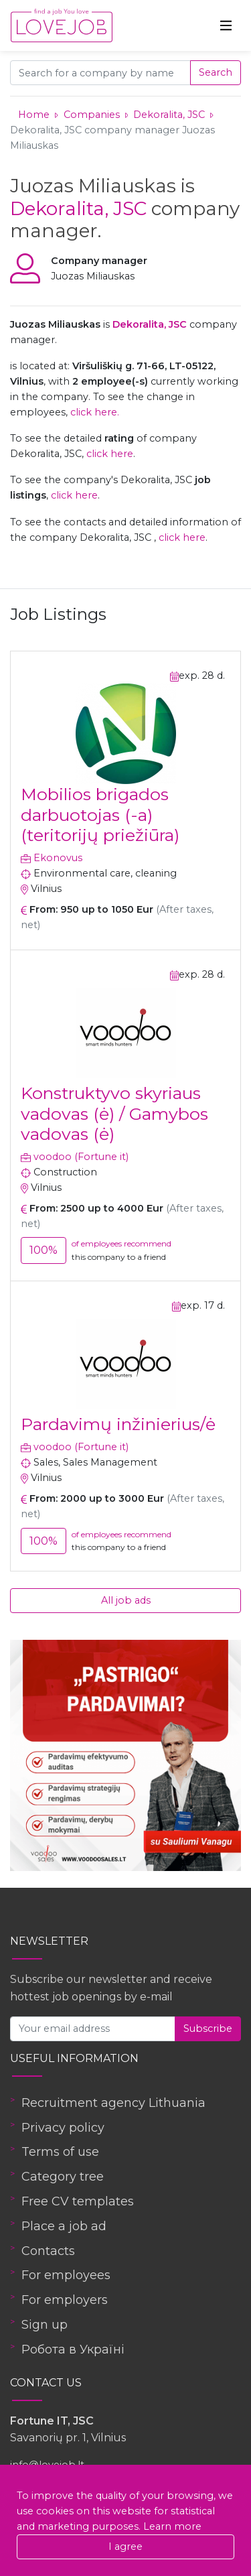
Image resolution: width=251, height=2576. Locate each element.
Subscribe (207, 2028)
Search (215, 72)
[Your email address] (92, 2028)
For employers (64, 2300)
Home (34, 115)
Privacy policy (62, 2127)
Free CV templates (77, 2201)
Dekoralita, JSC (170, 115)
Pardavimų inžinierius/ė (118, 1424)
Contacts (48, 2251)
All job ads (126, 1600)
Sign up (44, 2324)
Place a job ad (63, 2226)
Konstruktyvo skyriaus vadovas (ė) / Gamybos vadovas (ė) (114, 1113)
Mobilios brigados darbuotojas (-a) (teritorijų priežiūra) (100, 814)
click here (109, 454)
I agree (125, 2546)
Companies (92, 115)
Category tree (62, 2176)
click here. (94, 412)
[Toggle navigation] (226, 25)
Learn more (172, 2526)
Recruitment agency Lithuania (113, 2103)
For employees (65, 2275)
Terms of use (60, 2151)
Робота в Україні (72, 2349)
